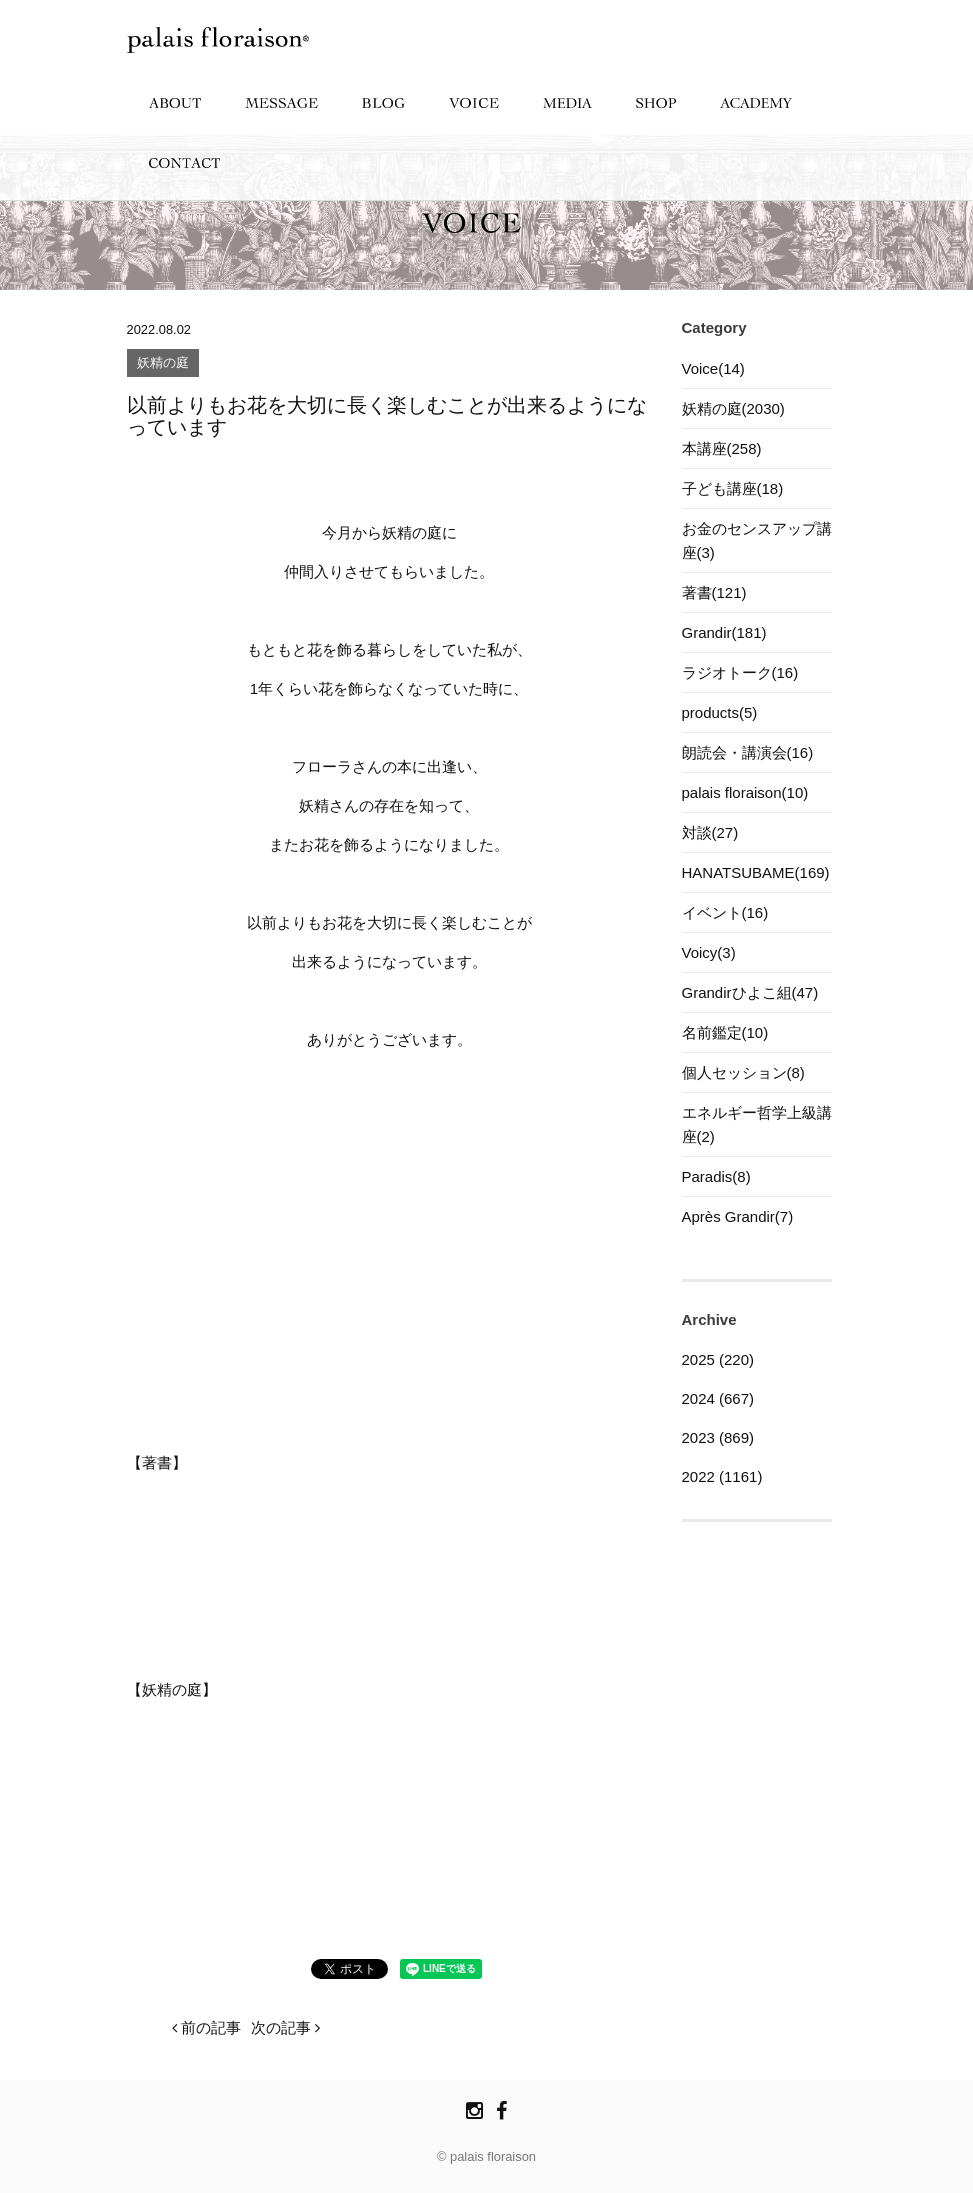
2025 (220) (718, 1359)
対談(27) (710, 832)
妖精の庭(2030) (733, 408)
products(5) (720, 712)
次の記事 (285, 2027)
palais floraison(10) (745, 792)
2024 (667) (718, 1398)
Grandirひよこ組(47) (750, 992)
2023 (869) (718, 1437)
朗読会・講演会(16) (748, 752)
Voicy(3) (709, 952)
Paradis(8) (716, 1176)
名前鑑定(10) (725, 1032)
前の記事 (206, 2027)
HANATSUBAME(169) (756, 872)
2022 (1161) (722, 1476)
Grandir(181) (724, 632)
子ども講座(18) (733, 488)
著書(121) (714, 592)
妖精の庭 (163, 363)
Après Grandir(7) (738, 1216)
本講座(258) (722, 448)
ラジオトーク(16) (740, 672)
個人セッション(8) (743, 1072)
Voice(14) (713, 368)
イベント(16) (725, 912)
